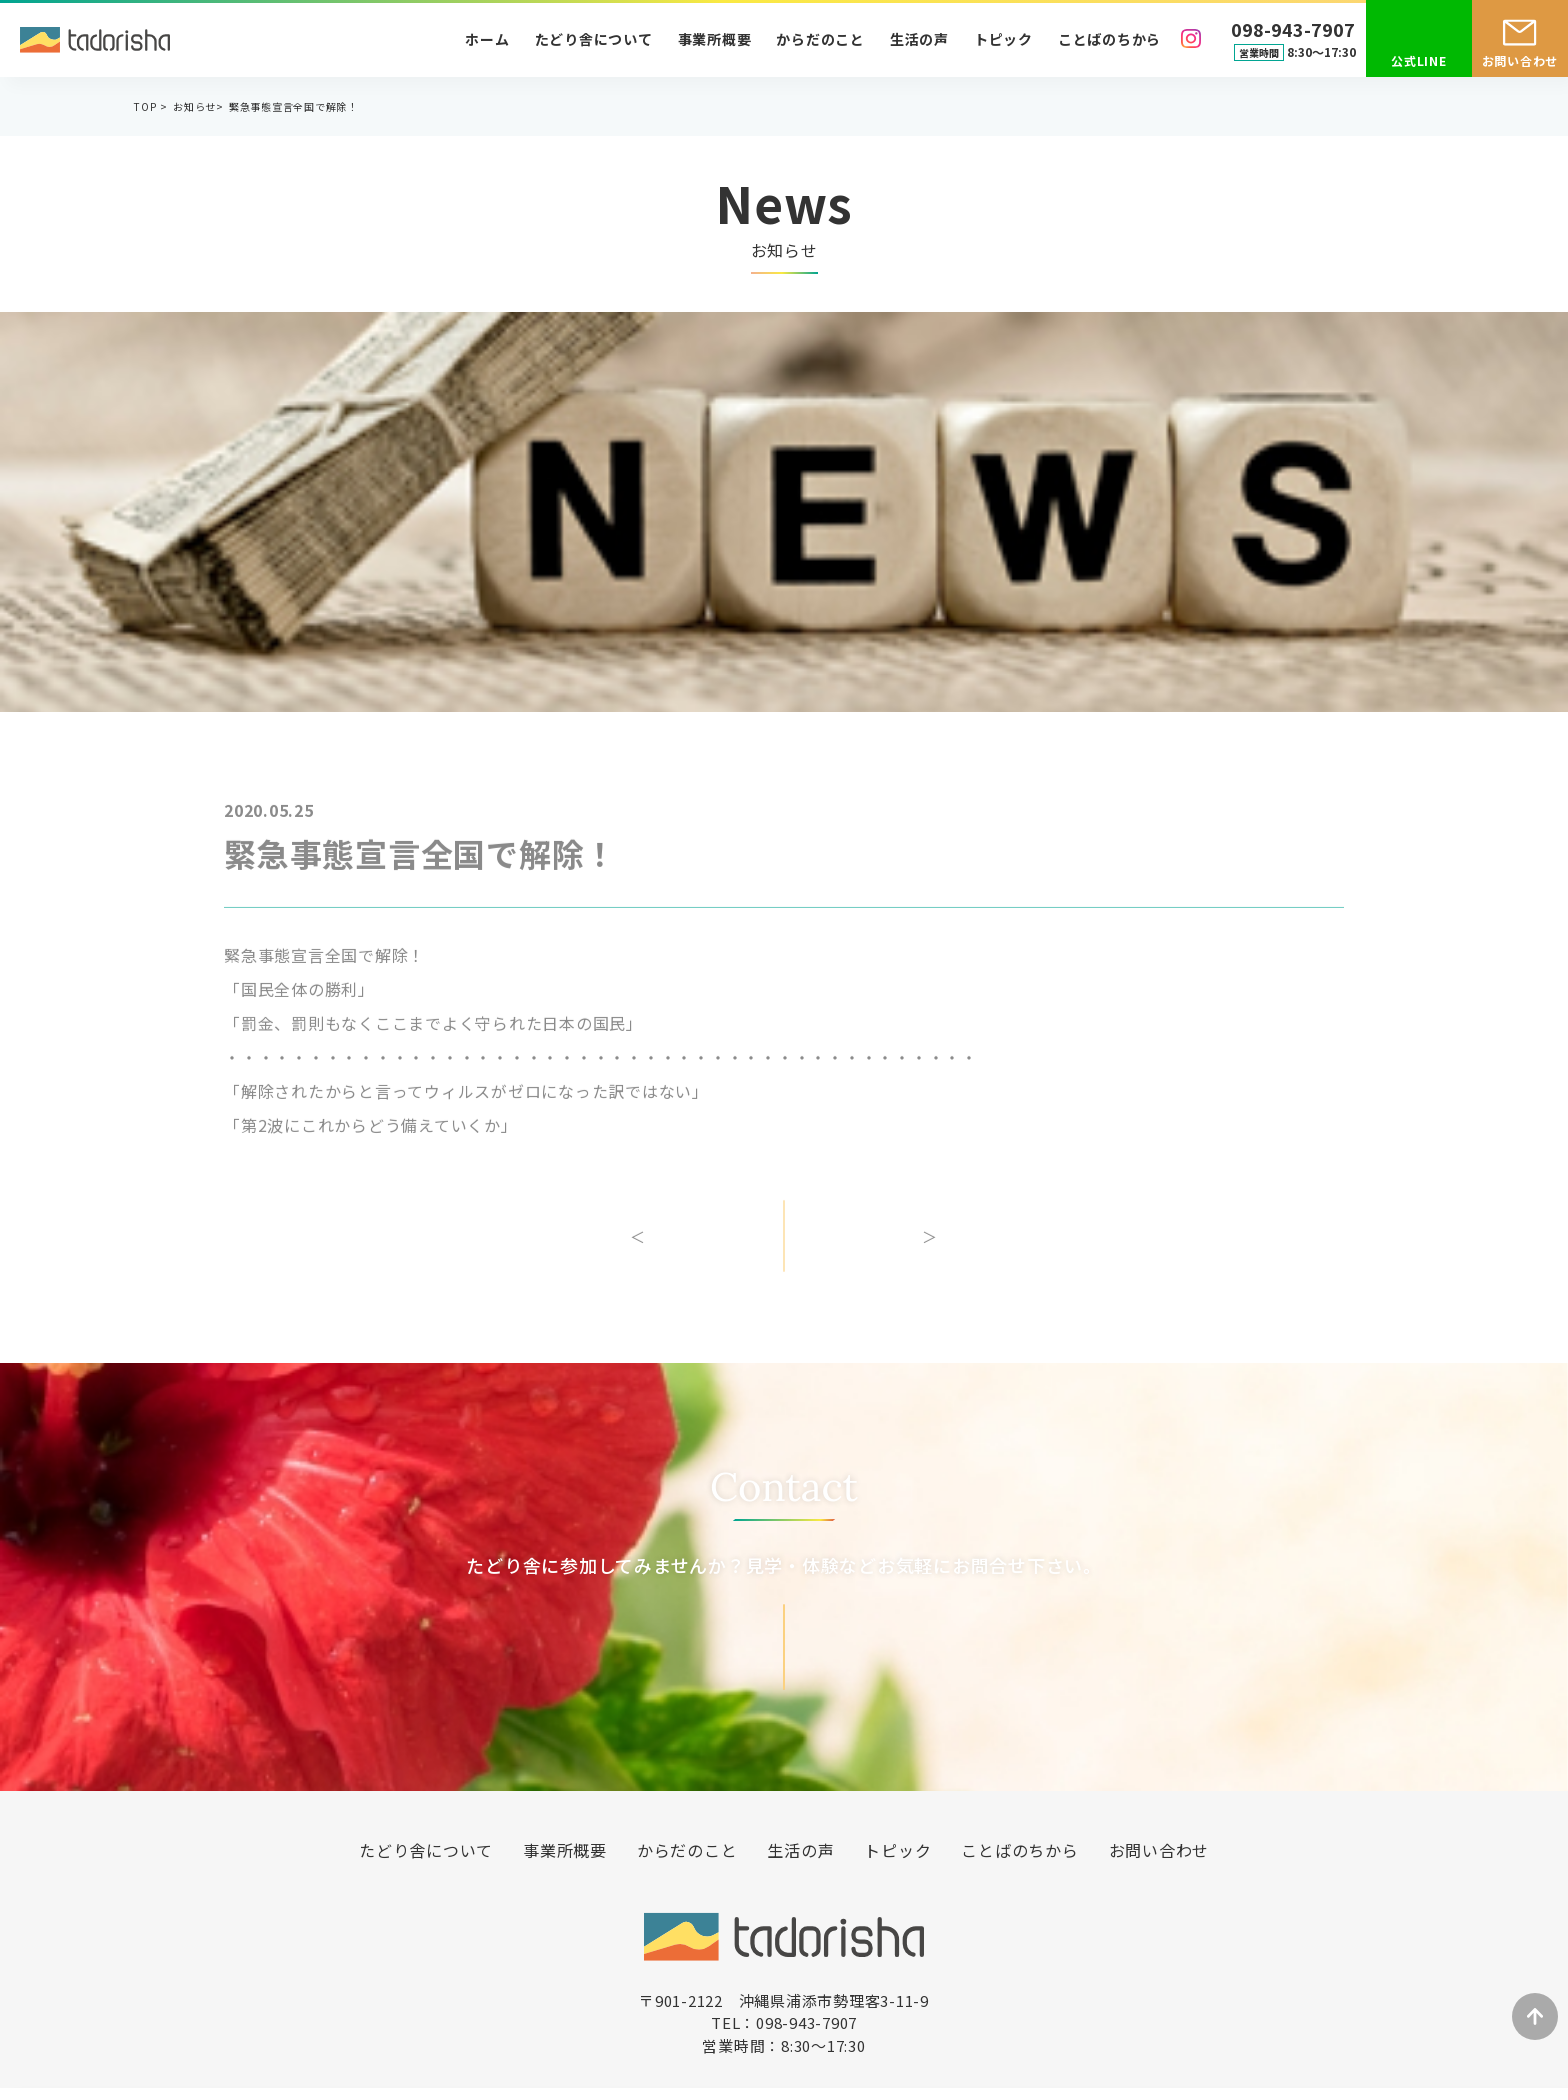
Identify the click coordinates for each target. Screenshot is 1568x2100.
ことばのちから (1109, 39)
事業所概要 (715, 39)
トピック (1003, 39)
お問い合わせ (1520, 60)
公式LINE (1419, 60)
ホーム (487, 39)
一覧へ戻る (784, 1250)
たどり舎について (594, 39)
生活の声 (919, 39)
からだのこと (820, 39)
